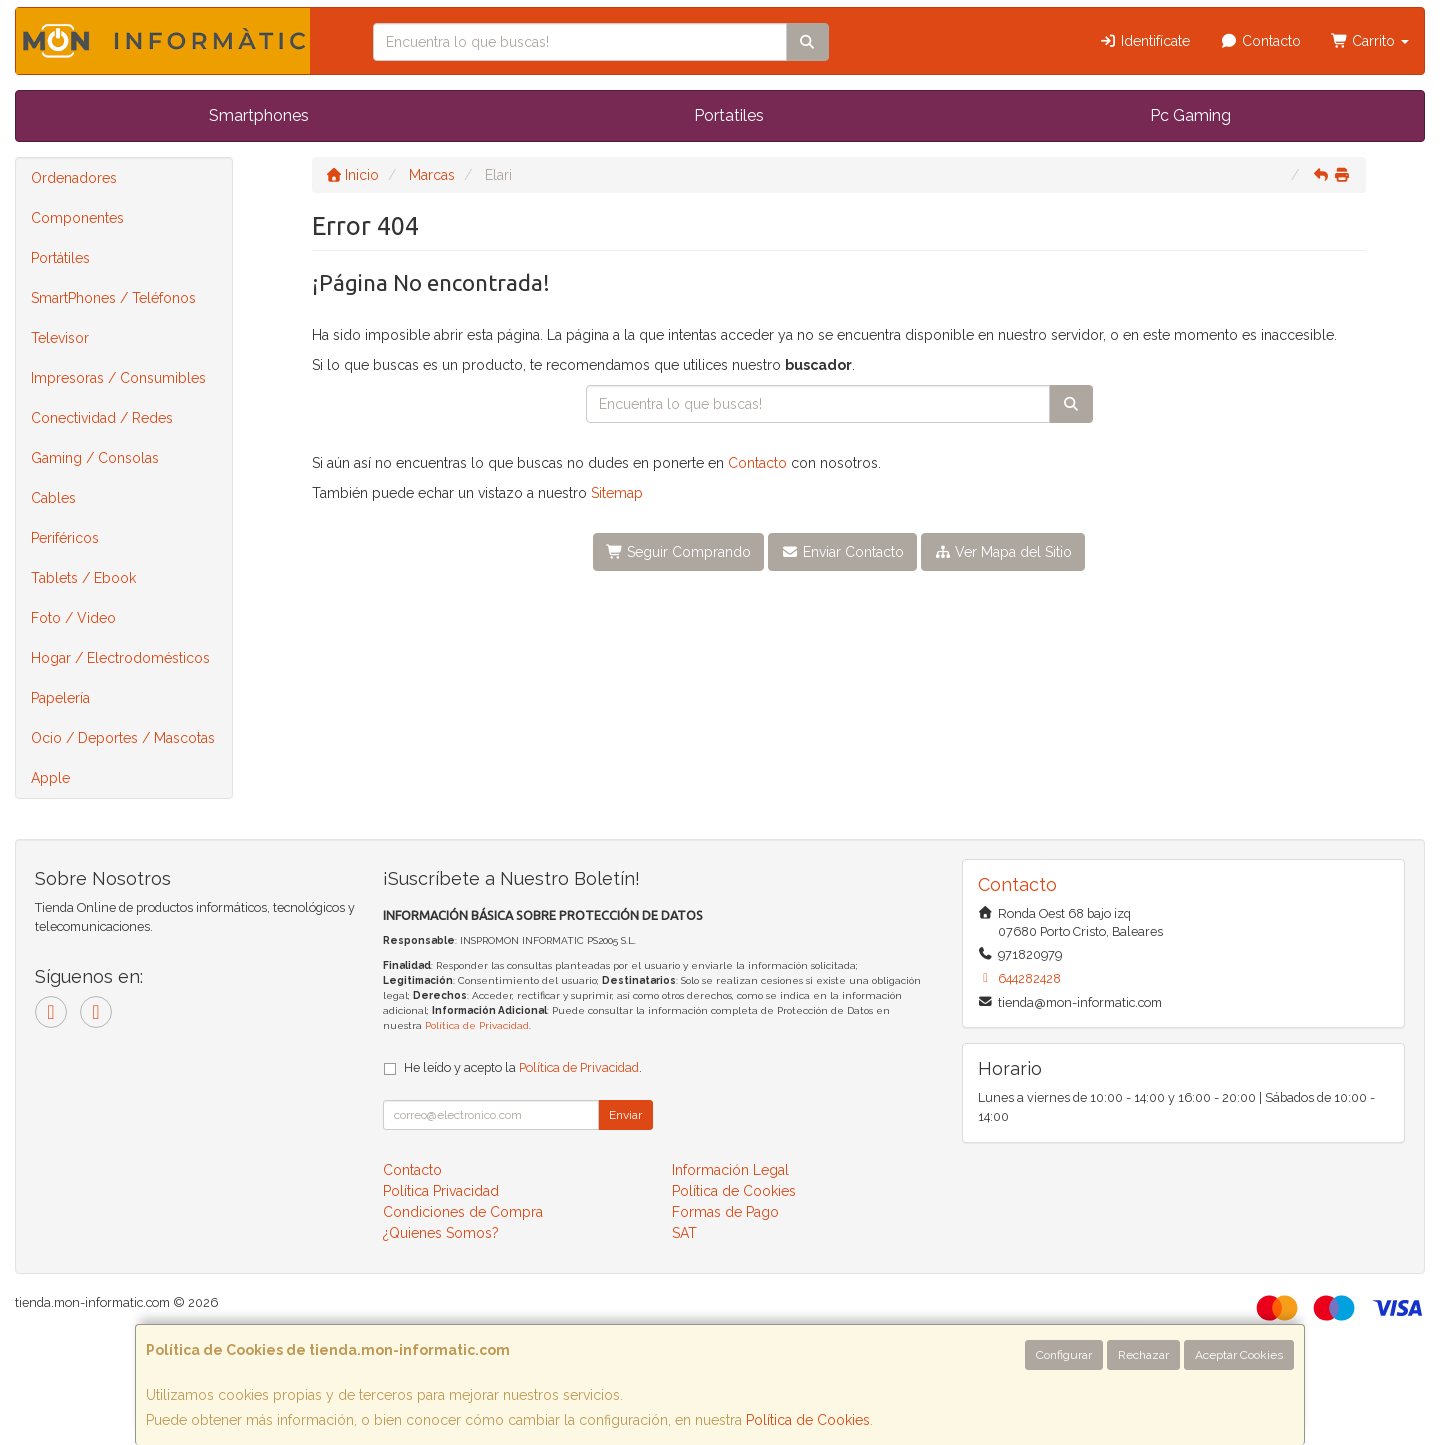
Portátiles (60, 258)
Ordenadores (74, 178)
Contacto (1260, 41)
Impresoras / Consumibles (118, 378)
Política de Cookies (808, 1420)
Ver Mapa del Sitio (1003, 552)
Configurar (1064, 1355)
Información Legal (730, 1170)
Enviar (625, 1115)
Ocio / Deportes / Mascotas (123, 738)
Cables (53, 498)
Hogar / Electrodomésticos (120, 658)
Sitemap (617, 493)
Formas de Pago (725, 1212)
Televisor (60, 338)
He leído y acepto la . (523, 1067)
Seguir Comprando (679, 552)
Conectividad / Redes (102, 418)
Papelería (60, 698)
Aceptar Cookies (1239, 1355)
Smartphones (259, 115)
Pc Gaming (1190, 115)
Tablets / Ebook (83, 578)
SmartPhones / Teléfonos (113, 298)
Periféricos (65, 538)
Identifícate (1145, 41)
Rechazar (1143, 1355)
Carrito (1370, 41)
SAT (684, 1233)
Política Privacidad (441, 1191)
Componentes (77, 218)
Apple (50, 778)
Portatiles (729, 115)
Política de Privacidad (477, 1025)
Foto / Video (73, 618)
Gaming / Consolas (95, 458)
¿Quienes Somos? (441, 1233)
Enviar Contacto (842, 552)
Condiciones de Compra (463, 1212)
